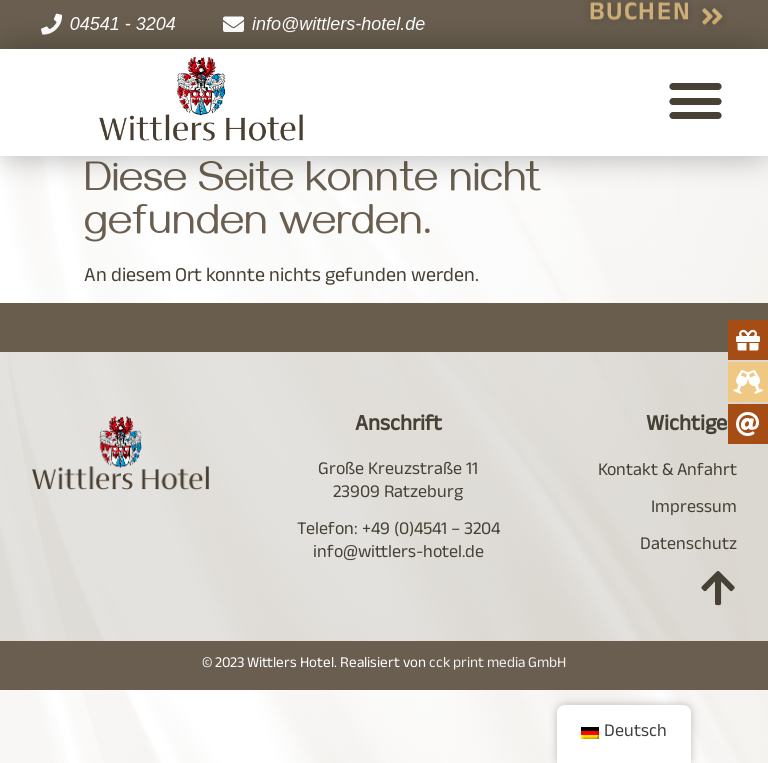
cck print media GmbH (497, 664)
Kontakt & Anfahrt (667, 472)
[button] (696, 100)
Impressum (694, 509)
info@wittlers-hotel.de (398, 554)
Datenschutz (688, 546)
